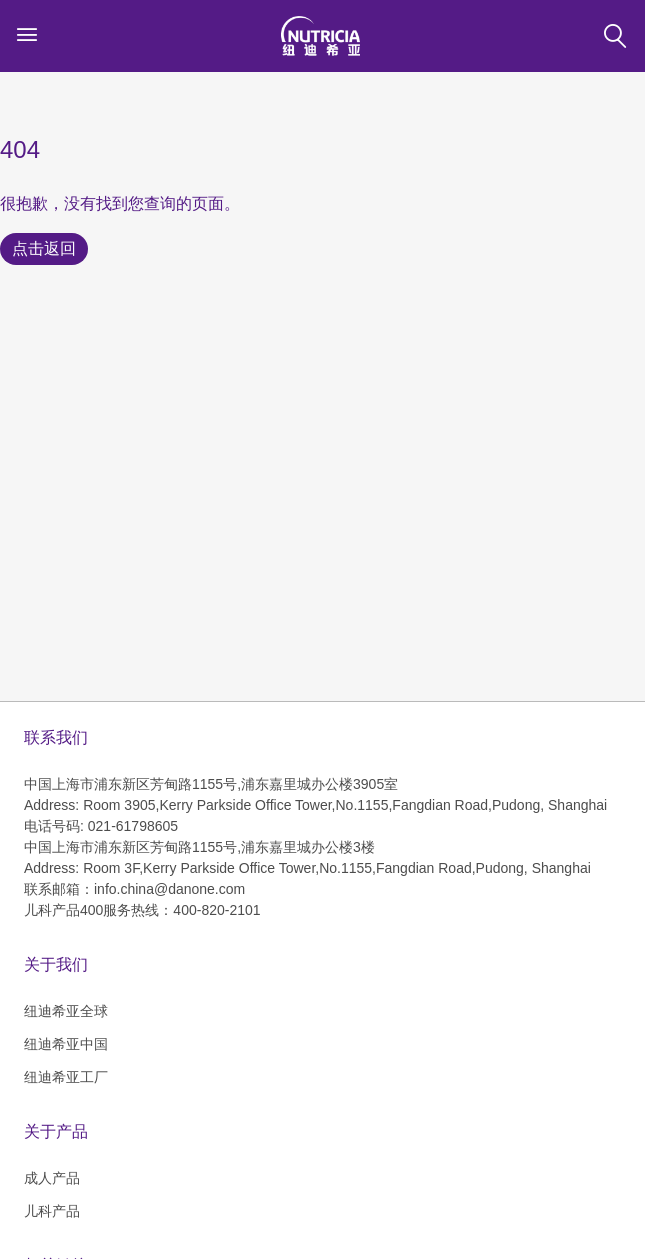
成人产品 (52, 1178)
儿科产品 (52, 1211)
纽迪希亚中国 (66, 1044)
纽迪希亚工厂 (66, 1077)
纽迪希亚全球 (66, 1011)
